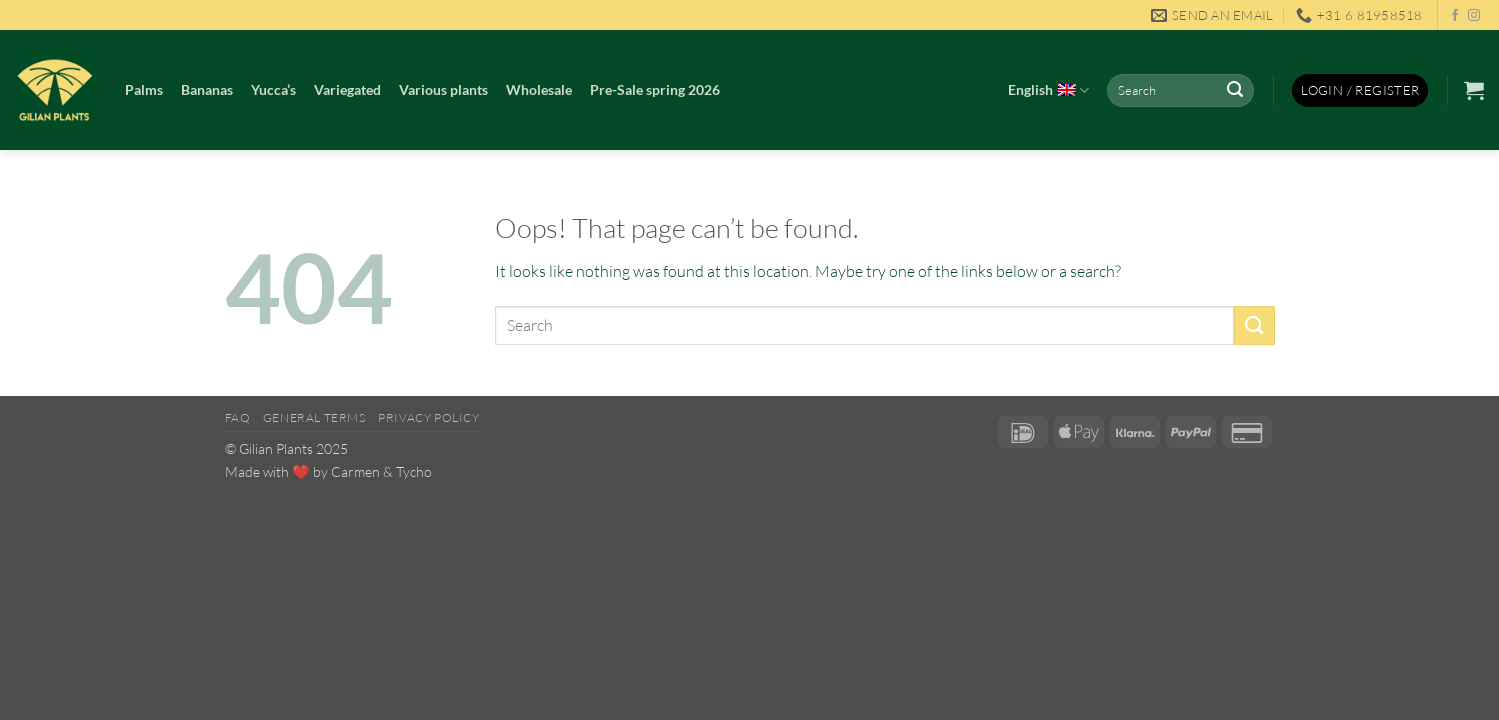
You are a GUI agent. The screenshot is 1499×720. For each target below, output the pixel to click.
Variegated (347, 89)
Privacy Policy (429, 417)
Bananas (207, 89)
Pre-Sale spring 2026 (655, 89)
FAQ (238, 417)
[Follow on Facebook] (1455, 16)
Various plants (443, 89)
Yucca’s (273, 89)
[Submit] (1236, 91)
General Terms (314, 417)
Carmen (355, 471)
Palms (144, 89)
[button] (1360, 90)
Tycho (414, 471)
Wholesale (539, 89)
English (1048, 91)
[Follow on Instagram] (1474, 16)
